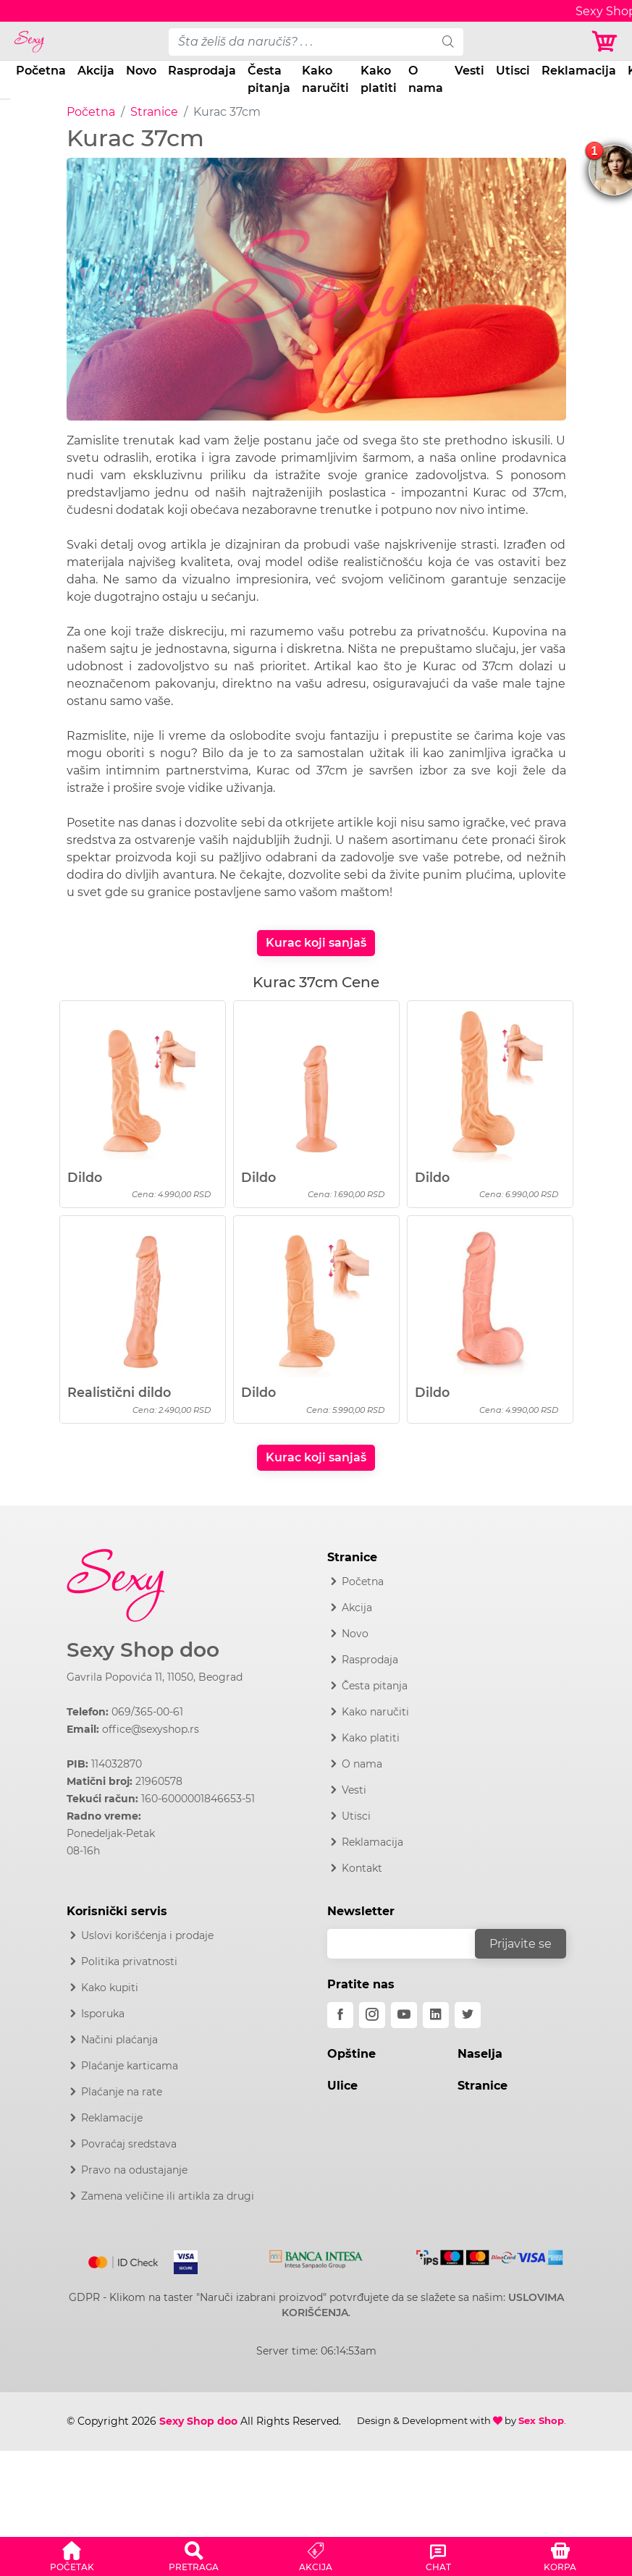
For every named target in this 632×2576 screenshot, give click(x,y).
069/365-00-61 (147, 1711)
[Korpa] (605, 41)
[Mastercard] (124, 2259)
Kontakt (362, 1868)
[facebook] (340, 2015)
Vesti (469, 70)
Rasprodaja (202, 70)
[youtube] (404, 2015)
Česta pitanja (269, 79)
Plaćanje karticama (129, 2066)
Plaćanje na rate (121, 2092)
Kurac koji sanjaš (316, 943)
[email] (410, 1943)
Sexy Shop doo (143, 1650)
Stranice (154, 112)
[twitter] (468, 2015)
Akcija (95, 70)
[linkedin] (436, 2015)
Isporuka (103, 2014)
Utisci (513, 70)
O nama (425, 79)
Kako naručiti (325, 79)
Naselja (480, 2054)
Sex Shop (541, 2420)
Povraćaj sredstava (129, 2144)
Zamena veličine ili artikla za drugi (167, 2196)
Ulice (342, 2086)
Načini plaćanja (119, 2040)
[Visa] (179, 2259)
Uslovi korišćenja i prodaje (147, 1935)
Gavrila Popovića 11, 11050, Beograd (155, 1677)
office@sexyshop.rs (150, 1729)
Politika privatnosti (129, 1961)
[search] (448, 42)
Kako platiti (379, 79)
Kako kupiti (109, 1987)
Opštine (351, 2054)
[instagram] (372, 2015)
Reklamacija (579, 70)
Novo (141, 70)
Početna (41, 70)
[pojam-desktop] (301, 42)
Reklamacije (112, 2118)
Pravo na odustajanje (134, 2170)
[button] (72, 2554)
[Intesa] (316, 2256)
